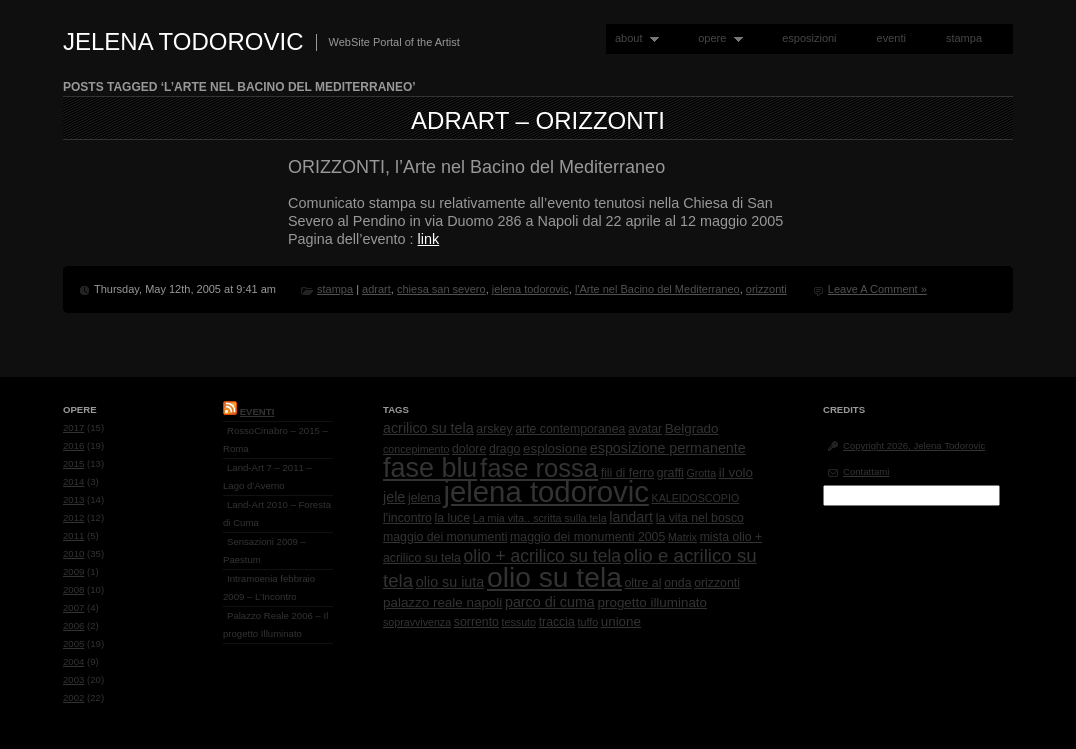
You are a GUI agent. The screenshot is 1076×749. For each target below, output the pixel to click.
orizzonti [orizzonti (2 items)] (717, 583)
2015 (73, 463)
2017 (73, 427)
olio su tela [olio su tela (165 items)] (554, 577)
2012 (73, 517)
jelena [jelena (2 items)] (424, 498)
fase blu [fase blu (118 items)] (430, 468)
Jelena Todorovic (183, 41)
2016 (73, 445)
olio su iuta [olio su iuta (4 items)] (450, 582)
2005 (73, 643)
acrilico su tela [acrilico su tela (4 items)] (428, 428)
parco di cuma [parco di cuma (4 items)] (550, 602)
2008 (73, 589)
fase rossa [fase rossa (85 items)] (539, 468)
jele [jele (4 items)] (394, 497)
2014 (73, 481)
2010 (73, 553)
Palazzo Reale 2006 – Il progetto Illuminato (275, 624)
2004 (73, 661)
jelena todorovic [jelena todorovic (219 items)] (545, 491)
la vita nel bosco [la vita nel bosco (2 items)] (700, 518)
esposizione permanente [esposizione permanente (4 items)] (668, 448)
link (429, 239)
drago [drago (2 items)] (504, 449)
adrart (376, 289)
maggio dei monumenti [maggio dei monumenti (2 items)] (445, 537)
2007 (73, 607)
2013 (73, 499)
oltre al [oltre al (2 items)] (643, 583)
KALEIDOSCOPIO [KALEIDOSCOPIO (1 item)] (696, 498)
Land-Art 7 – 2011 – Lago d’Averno (267, 476)
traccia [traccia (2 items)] (557, 622)
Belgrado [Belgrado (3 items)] (692, 428)
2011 (73, 535)
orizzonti (766, 289)
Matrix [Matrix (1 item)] (682, 537)
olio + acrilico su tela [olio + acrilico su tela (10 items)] (542, 556)
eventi (891, 38)
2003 (73, 679)
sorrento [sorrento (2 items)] (476, 622)
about (632, 38)
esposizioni (809, 38)
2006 (73, 625)
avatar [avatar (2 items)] (645, 429)
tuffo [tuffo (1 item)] (588, 622)
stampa (964, 38)
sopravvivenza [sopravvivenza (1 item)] (417, 622)
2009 (73, 571)
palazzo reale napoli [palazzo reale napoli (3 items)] (442, 602)
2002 (73, 697)
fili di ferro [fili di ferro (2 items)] (627, 473)
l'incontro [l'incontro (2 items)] (407, 518)
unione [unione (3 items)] (621, 621)
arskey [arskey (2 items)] (494, 429)
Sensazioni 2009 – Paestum (264, 550)
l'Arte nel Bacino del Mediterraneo (657, 289)
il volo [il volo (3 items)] (736, 472)
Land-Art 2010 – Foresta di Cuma (277, 513)
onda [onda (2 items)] (677, 583)
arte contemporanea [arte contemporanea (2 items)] (570, 429)
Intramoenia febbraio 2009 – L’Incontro (269, 587)
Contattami (866, 471)
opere (716, 38)
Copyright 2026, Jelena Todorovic (914, 445)
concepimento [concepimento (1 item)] (416, 449)
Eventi (257, 411)
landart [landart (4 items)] (631, 517)
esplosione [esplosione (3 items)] (555, 448)
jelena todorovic (530, 289)
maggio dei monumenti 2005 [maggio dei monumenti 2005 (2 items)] (587, 537)
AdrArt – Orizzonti (538, 120)
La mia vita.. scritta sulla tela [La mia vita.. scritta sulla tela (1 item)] (540, 518)
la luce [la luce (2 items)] (453, 518)
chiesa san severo (441, 289)
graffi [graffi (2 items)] (670, 473)
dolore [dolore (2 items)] (469, 449)
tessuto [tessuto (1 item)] (519, 622)
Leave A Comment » (877, 289)
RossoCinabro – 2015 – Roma (275, 439)
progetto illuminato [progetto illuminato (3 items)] (653, 602)
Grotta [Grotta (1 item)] (701, 473)
